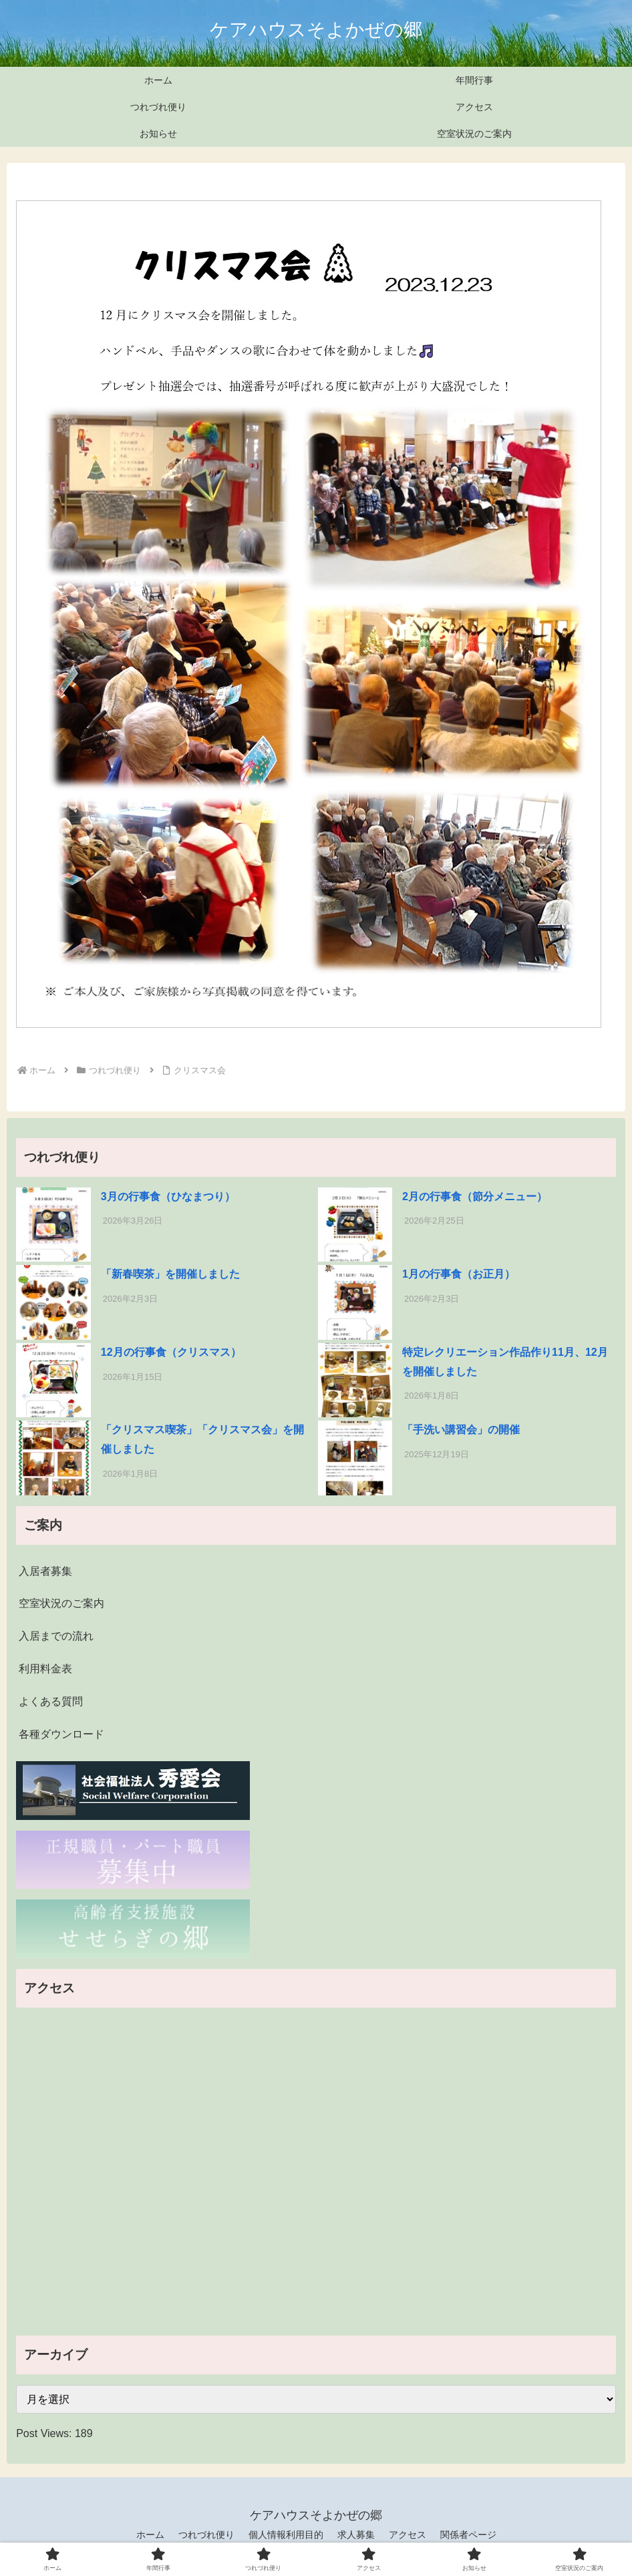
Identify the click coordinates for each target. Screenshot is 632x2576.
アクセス (407, 2534)
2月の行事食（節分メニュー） (474, 1196)
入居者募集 (45, 1571)
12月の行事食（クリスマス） (171, 1352)
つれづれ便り (206, 2534)
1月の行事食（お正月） (458, 1274)
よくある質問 (51, 1701)
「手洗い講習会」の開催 (461, 1429)
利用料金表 (45, 1668)
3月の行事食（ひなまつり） (168, 1196)
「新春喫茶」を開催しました (170, 1274)
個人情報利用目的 (286, 2534)
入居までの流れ (56, 1636)
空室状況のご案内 (61, 1603)
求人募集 (356, 2534)
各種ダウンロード (61, 1734)
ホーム (150, 2534)
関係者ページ (468, 2534)
